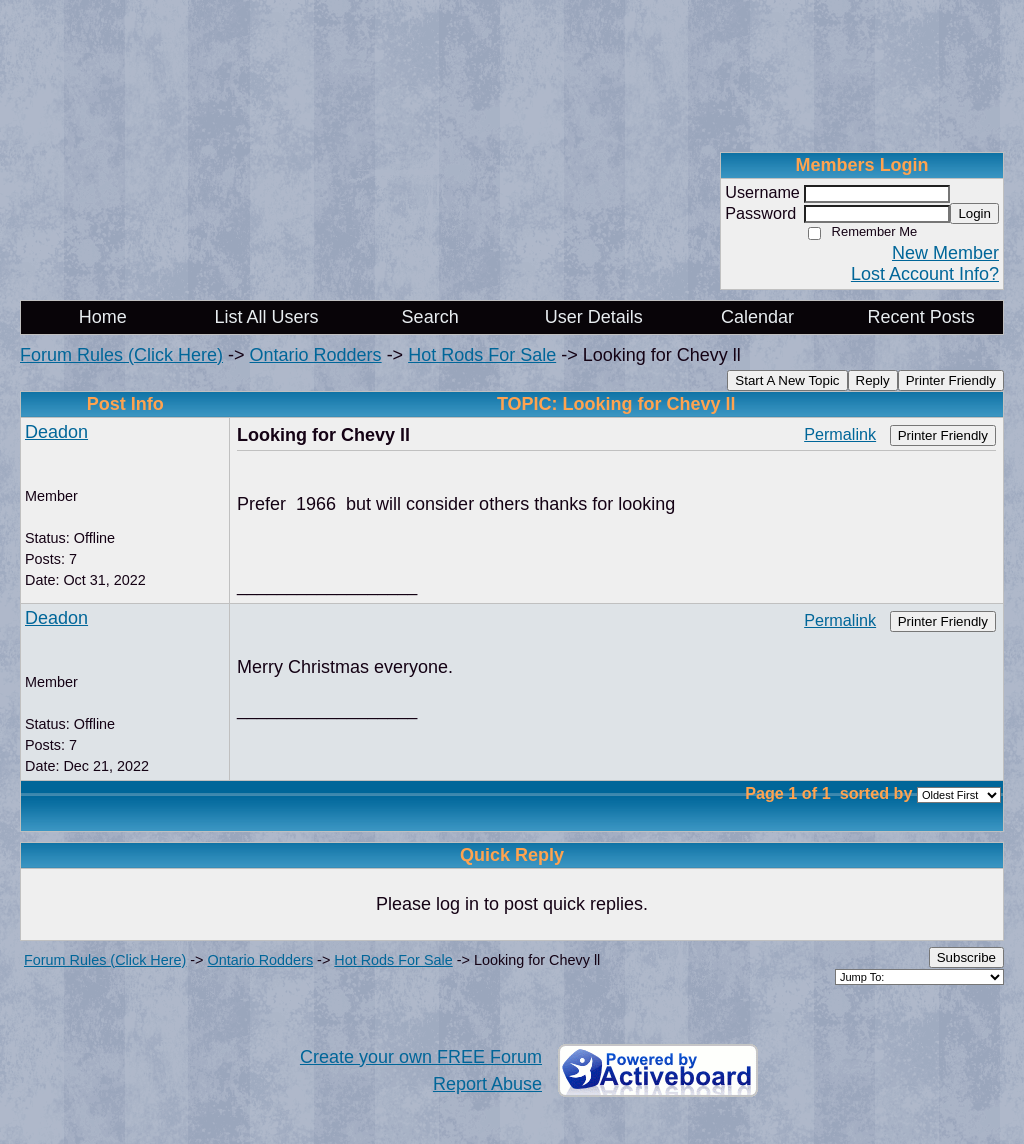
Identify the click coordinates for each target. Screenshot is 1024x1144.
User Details (594, 317)
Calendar (757, 317)
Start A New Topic (787, 380)
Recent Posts (921, 317)
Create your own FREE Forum (421, 1057)
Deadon (56, 432)
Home (103, 317)
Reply (873, 380)
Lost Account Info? (925, 274)
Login (974, 213)
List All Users (266, 317)
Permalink (840, 434)
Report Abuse (487, 1084)
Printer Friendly (951, 380)
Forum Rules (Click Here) (121, 355)
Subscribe (966, 957)
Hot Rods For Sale (482, 355)
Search (430, 317)
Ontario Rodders (316, 355)
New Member (945, 253)
